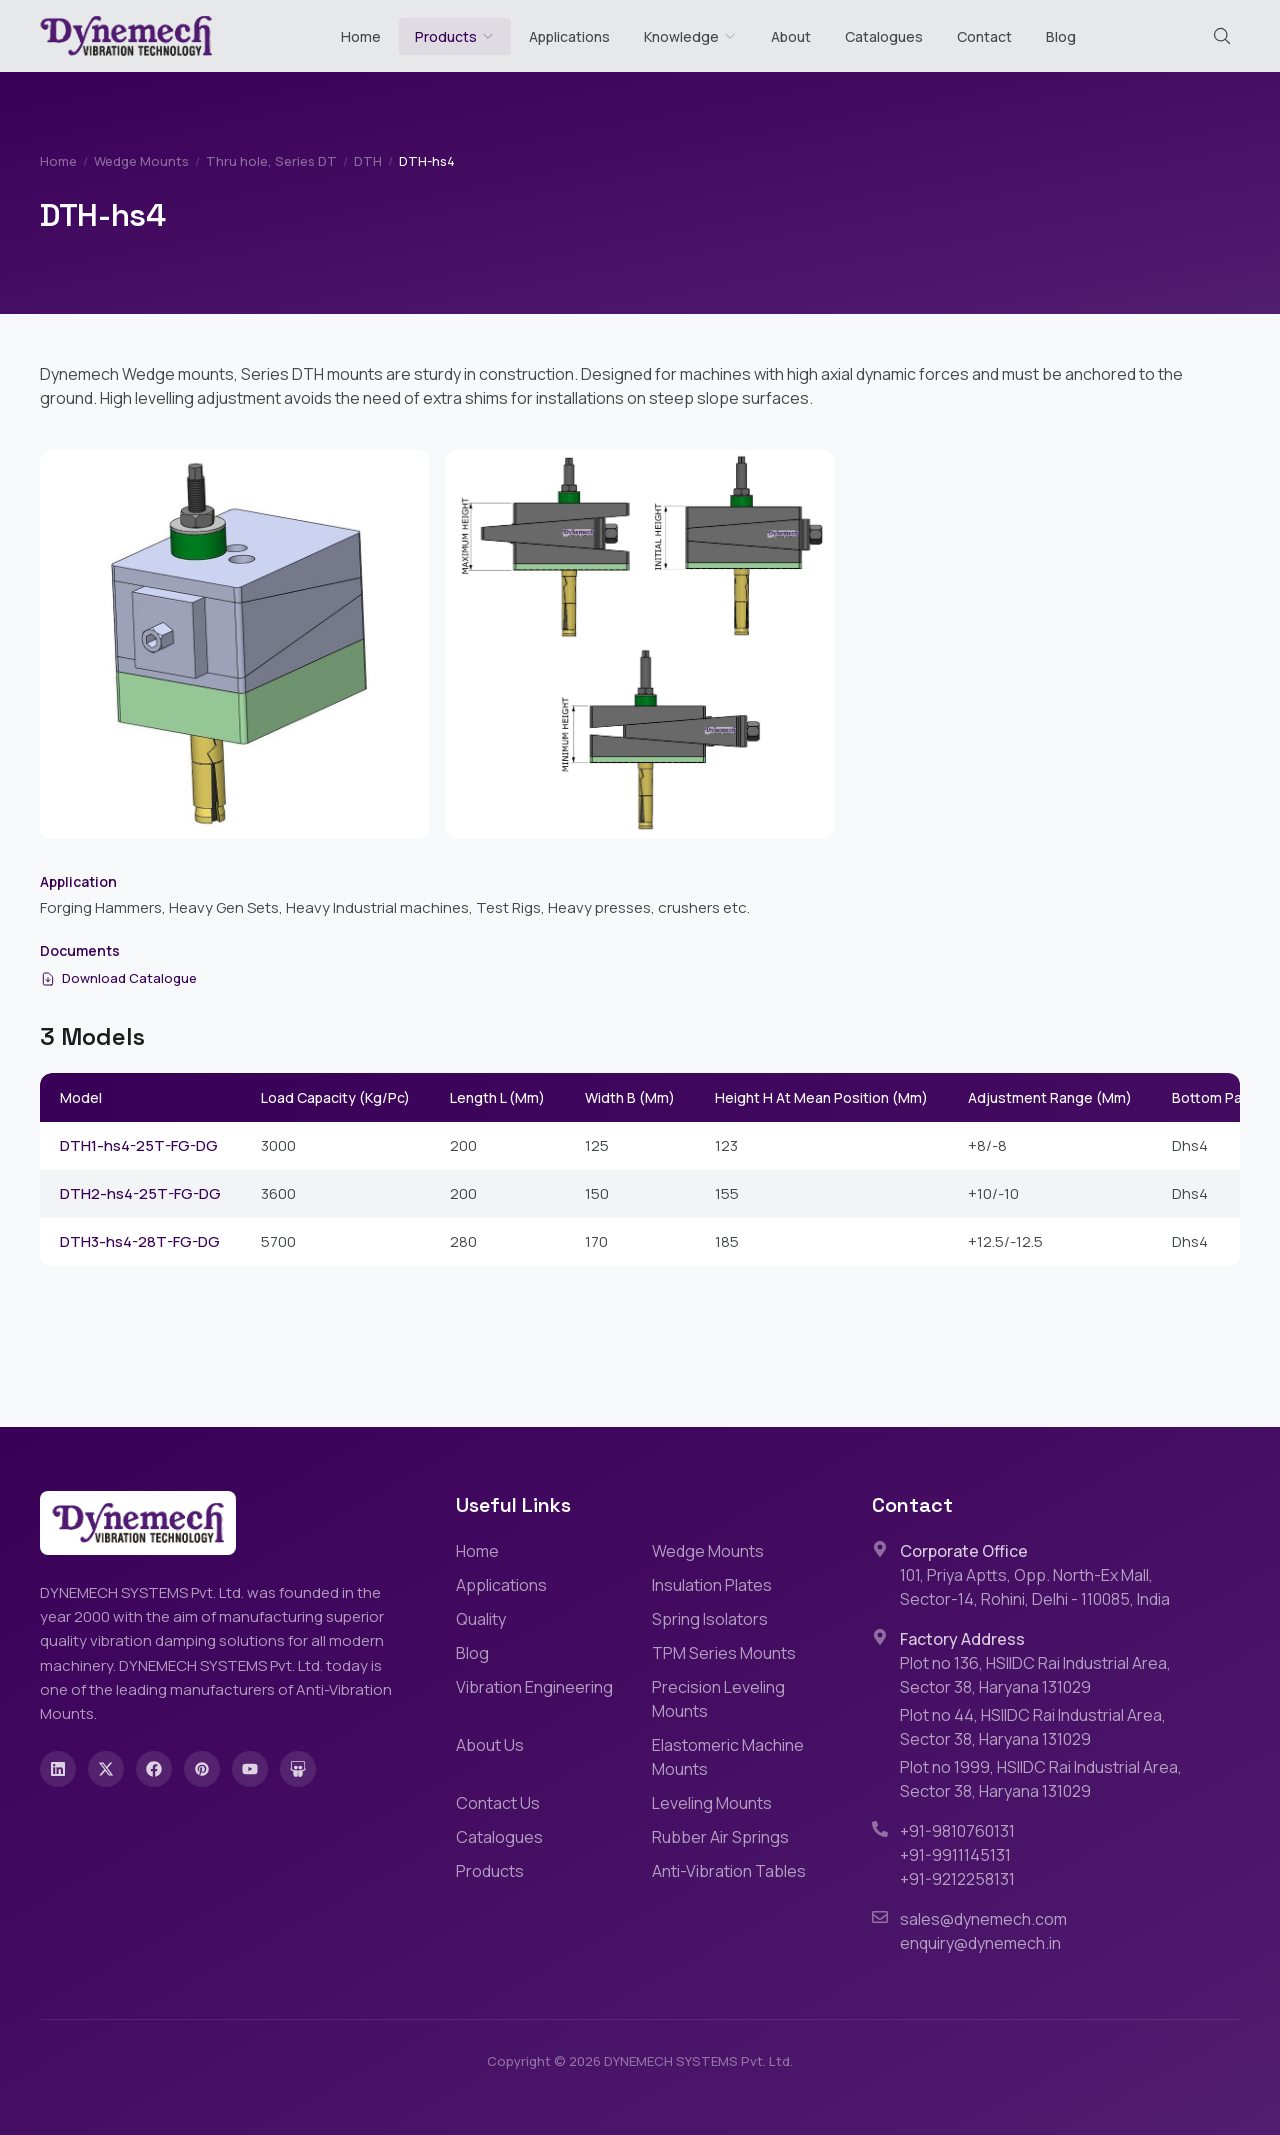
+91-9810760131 (957, 1831)
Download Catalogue (118, 978)
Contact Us (498, 1803)
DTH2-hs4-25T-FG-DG (140, 1193)
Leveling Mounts (712, 1803)
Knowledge (690, 36)
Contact (984, 36)
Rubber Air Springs (720, 1837)
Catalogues (884, 36)
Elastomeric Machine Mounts (728, 1757)
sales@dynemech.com (983, 1919)
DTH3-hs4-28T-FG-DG (140, 1241)
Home (361, 36)
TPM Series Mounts (724, 1653)
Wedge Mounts (141, 161)
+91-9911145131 (955, 1855)
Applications (569, 36)
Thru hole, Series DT (271, 161)
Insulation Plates (712, 1585)
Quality (481, 1619)
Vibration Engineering (534, 1687)
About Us (490, 1745)
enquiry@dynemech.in (980, 1943)
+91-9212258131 (957, 1879)
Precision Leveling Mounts (718, 1699)
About (791, 36)
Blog (1061, 36)
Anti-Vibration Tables (729, 1871)
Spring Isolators (710, 1619)
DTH (368, 161)
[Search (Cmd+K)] (1222, 36)
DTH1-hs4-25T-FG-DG (139, 1145)
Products (446, 36)
